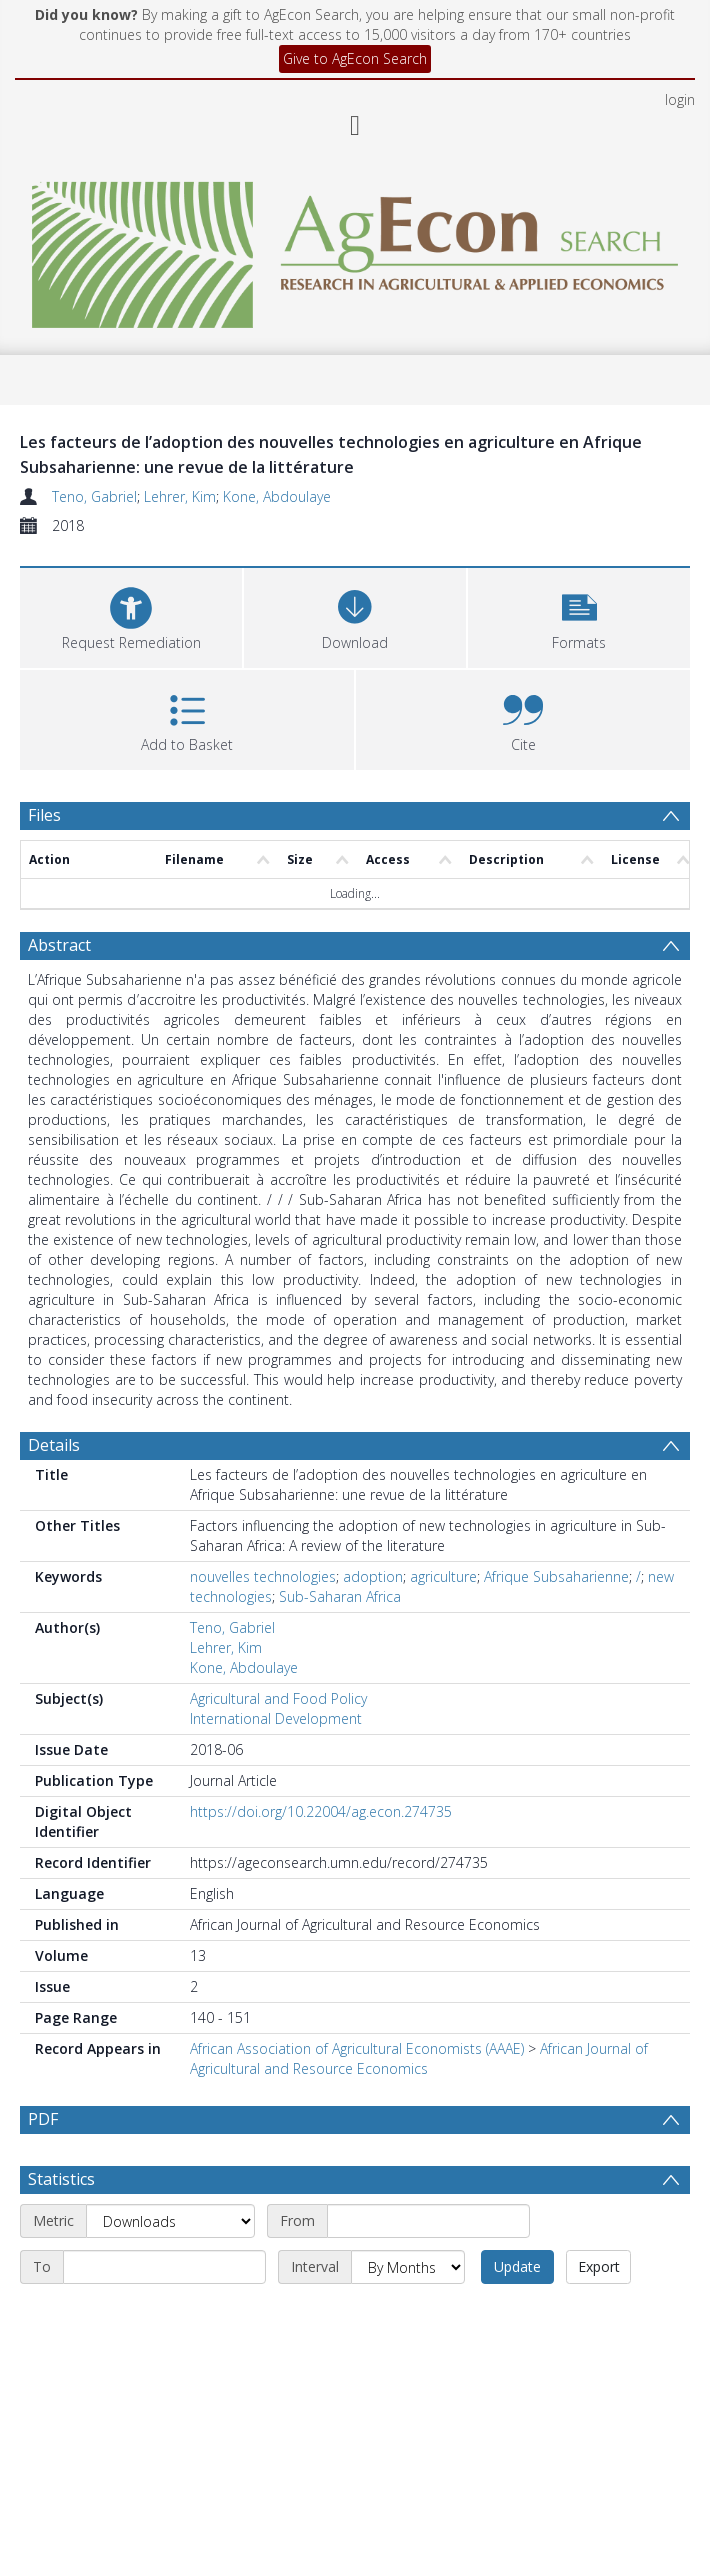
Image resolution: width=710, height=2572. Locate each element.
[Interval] (408, 2267)
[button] (579, 615)
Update (517, 2266)
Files (44, 815)
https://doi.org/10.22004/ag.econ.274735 (321, 1811)
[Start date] (428, 2221)
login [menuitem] (680, 99)
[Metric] (170, 2221)
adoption (373, 1576)
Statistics (61, 2179)
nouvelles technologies (263, 1576)
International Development (276, 1718)
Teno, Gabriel (94, 496)
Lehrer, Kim (180, 496)
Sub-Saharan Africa (340, 1596)
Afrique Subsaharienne (556, 1576)
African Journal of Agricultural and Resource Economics (419, 2058)
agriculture (443, 1576)
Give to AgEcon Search (355, 58)
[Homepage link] (355, 249)
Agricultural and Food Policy (278, 1698)
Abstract (59, 945)
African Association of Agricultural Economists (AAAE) (357, 2048)
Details (54, 1445)
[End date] (164, 2267)
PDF (43, 2119)
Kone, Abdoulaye (277, 496)
